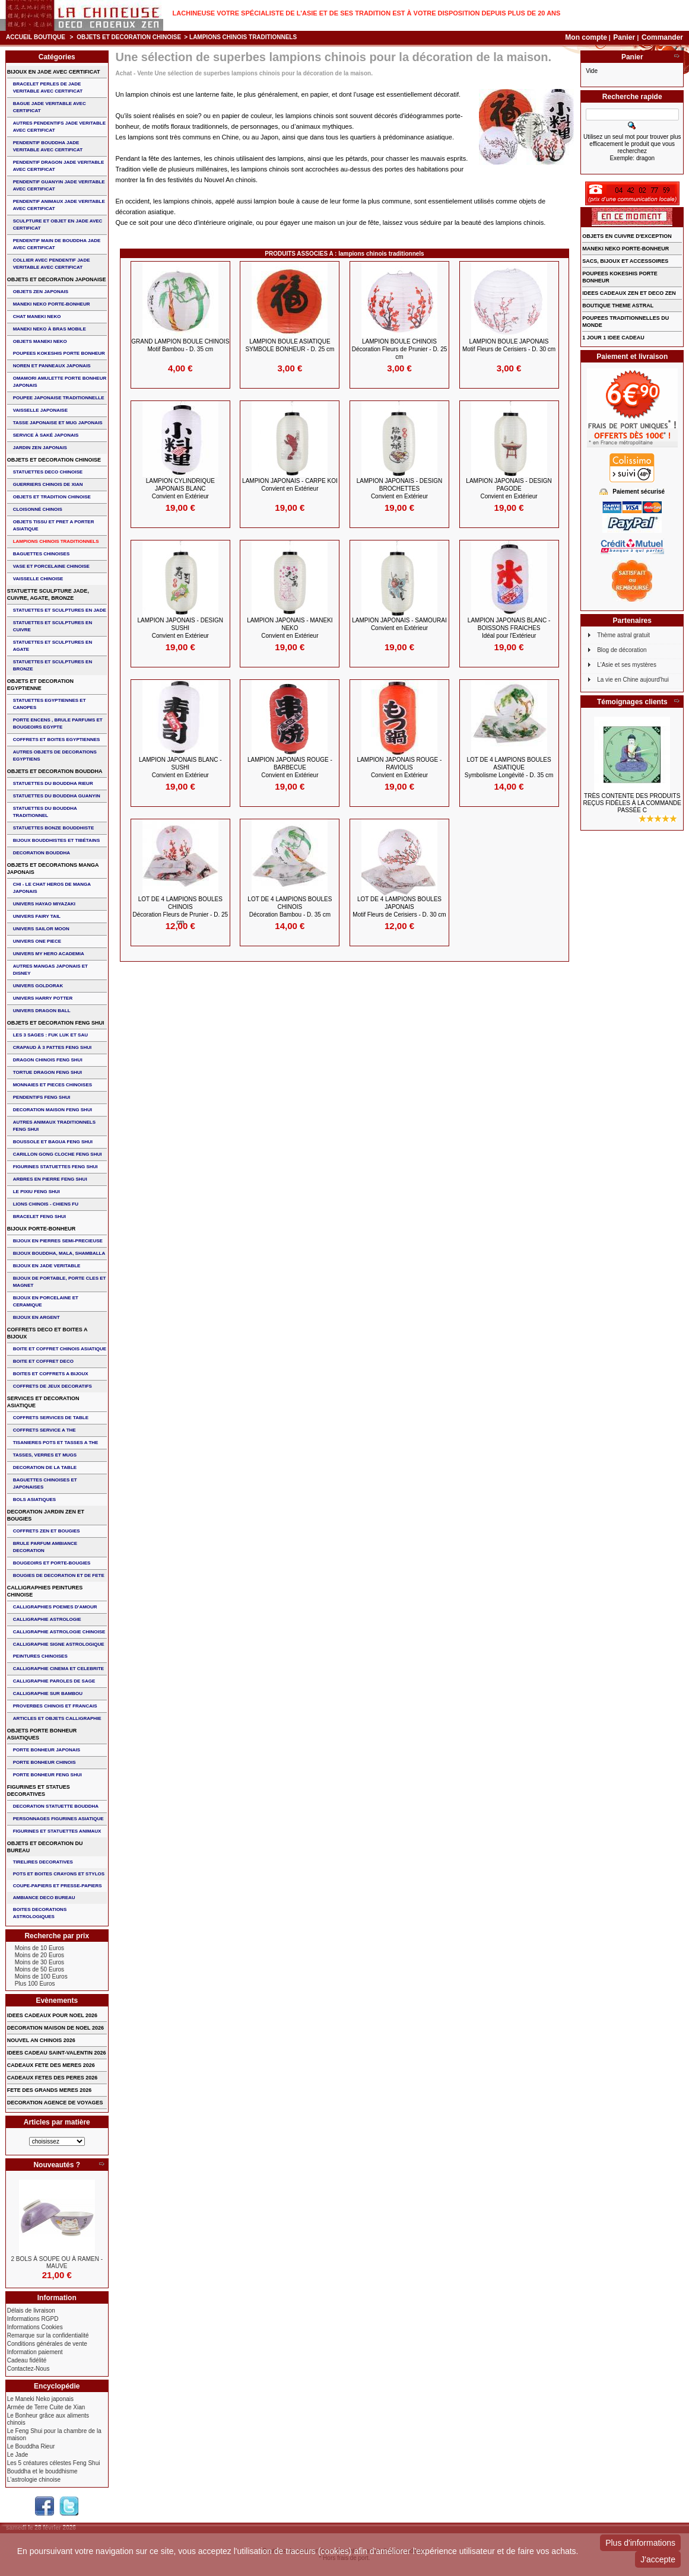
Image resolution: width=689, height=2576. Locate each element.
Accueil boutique (35, 37)
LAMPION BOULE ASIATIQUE (289, 345)
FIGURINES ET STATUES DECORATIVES (38, 1790)
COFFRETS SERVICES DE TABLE (50, 1417)
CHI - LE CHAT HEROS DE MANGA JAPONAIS (52, 888)
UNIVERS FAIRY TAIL (37, 916)
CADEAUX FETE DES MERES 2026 (51, 2065)
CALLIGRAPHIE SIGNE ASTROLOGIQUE (58, 1644)
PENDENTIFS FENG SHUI (41, 1097)
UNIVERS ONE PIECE (37, 941)
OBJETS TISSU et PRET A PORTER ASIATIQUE (53, 525)
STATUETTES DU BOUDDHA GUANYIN (56, 796)
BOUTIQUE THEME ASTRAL (617, 306)
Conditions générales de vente (47, 2343)
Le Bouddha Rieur (31, 2446)
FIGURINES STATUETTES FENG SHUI (55, 1166)
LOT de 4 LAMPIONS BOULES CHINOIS (180, 911)
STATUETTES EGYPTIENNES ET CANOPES (49, 704)
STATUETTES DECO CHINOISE (48, 472)
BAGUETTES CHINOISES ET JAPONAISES (45, 1483)
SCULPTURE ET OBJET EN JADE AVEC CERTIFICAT (58, 224)
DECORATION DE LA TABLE (45, 1467)
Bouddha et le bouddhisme (42, 2471)
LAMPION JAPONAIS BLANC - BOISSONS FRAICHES (509, 628)
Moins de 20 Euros (39, 1955)
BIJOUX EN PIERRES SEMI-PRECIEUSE (58, 1241)
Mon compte (586, 37)
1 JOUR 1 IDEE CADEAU (613, 338)
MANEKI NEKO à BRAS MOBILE (49, 329)
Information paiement (35, 2352)
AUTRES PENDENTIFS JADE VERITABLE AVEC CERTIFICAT (59, 126)
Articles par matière (57, 2122)
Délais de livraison (31, 2310)
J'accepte (657, 2559)
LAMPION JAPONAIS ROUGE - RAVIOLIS (399, 767)
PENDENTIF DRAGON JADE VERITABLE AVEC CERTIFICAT (58, 166)
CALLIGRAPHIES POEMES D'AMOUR (55, 1607)
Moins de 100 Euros (41, 1976)
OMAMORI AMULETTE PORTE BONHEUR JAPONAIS (59, 382)
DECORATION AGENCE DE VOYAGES (55, 2103)
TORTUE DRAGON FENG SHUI (47, 1072)
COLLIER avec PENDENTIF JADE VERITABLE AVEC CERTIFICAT (51, 263)
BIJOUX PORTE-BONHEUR (41, 1229)
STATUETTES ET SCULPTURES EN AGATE (53, 646)
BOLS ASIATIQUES (34, 1499)
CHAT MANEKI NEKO (37, 316)
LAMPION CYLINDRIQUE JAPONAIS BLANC (180, 489)
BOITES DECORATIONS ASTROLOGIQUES (40, 1913)
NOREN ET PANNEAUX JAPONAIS (52, 365)
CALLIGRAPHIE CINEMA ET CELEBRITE (58, 1668)
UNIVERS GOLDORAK (38, 985)
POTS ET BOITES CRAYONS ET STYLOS (58, 1874)
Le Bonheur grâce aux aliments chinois (48, 2419)
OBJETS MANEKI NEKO (40, 341)
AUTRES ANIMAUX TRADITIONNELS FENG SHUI (54, 1126)
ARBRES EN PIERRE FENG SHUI (50, 1179)
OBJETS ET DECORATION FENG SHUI (55, 1023)
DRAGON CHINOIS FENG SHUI (47, 1060)
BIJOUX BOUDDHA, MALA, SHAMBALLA (59, 1253)
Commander (662, 37)
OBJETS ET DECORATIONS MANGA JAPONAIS (53, 868)
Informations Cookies (35, 2327)
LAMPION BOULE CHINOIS (399, 349)
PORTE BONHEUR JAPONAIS (46, 1750)
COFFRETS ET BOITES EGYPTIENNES (56, 739)
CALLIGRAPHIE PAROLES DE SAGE (54, 1681)
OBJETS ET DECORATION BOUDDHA (55, 771)
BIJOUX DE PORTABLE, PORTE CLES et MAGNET (59, 1282)
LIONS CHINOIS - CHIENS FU (45, 1204)
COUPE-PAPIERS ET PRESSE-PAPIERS (57, 1885)
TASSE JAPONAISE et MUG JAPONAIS (58, 422)
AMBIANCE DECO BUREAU (44, 1897)
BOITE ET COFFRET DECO (43, 1361)
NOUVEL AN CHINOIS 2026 (41, 2040)
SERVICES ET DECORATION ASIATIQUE (43, 1401)
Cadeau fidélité (27, 2360)
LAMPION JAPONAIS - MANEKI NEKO (289, 628)
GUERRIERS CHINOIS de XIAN (48, 484)
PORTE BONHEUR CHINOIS (44, 1762)
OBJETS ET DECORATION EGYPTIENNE (40, 684)
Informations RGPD (33, 2319)
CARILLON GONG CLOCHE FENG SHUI (57, 1154)
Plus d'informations (640, 2543)
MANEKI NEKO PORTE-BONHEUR (51, 304)
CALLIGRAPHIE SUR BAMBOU (47, 1693)
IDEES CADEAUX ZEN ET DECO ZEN (629, 293)
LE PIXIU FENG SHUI (36, 1191)
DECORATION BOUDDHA (41, 853)
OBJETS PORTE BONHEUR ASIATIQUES (42, 1734)
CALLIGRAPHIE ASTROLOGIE (47, 1619)
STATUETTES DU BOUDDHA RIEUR (53, 783)
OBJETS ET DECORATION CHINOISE (129, 37)
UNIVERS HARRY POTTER (42, 998)
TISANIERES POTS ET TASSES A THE (56, 1442)
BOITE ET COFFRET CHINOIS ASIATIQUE (59, 1348)
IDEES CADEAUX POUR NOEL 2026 (52, 2015)
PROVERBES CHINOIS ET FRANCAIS (55, 1706)
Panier (625, 37)
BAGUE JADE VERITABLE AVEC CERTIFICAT (49, 107)
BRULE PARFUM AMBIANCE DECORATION (45, 1547)
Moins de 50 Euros (39, 1969)
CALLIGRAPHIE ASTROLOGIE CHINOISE (59, 1631)
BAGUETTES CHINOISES (41, 553)
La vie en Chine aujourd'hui (633, 679)
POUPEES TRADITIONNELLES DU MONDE (625, 321)
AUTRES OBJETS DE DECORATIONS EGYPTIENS (55, 755)
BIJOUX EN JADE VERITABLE (47, 1265)
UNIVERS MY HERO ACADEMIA (48, 953)
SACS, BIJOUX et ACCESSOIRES (625, 261)
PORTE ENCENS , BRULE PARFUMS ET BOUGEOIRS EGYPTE (58, 723)
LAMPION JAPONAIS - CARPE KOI (290, 485)
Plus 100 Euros (35, 1983)
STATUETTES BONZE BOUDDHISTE (53, 828)
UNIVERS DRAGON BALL (42, 1010)
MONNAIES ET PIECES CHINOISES (52, 1084)
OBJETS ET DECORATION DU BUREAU (45, 1846)
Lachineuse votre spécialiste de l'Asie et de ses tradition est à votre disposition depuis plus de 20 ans (367, 13)
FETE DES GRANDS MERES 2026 (49, 2090)
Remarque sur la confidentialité (48, 2335)
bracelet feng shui (39, 1216)
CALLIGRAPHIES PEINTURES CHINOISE (45, 1591)
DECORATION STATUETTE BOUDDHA (56, 1806)
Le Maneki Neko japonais (40, 2399)
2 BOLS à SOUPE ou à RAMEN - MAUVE (57, 2262)
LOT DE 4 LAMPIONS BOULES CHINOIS (289, 907)
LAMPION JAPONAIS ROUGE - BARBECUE (289, 767)
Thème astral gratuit (623, 635)
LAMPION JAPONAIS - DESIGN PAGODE (508, 489)
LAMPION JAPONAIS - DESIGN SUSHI (180, 628)
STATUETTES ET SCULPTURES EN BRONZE (53, 665)
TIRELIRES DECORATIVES (43, 1862)
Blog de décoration (621, 650)
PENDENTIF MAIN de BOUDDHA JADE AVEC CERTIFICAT (57, 244)
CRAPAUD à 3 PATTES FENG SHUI (52, 1047)
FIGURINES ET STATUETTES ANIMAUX (57, 1831)
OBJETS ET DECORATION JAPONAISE (56, 279)
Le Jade (17, 2454)
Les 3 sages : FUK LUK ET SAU (50, 1035)
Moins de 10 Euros (39, 1948)
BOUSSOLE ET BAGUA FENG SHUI (53, 1141)
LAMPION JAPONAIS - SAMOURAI (399, 624)
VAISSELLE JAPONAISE (40, 410)
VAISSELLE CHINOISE (38, 578)
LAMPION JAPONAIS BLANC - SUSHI (180, 767)
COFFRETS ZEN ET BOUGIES (46, 1531)
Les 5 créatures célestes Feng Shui (53, 2463)
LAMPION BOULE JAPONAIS (508, 345)
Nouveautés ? (56, 2165)
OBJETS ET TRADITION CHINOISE (52, 497)
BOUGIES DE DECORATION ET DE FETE (58, 1575)
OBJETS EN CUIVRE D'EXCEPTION (627, 236)
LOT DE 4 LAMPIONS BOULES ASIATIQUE (509, 767)
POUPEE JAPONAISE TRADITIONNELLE (58, 397)
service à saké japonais (46, 435)
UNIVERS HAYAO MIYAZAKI (44, 904)
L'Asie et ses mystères (626, 665)
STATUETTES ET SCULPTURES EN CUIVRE (53, 626)
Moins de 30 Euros (39, 1962)
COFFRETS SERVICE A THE (44, 1430)
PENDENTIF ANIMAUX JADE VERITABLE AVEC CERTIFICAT (59, 205)
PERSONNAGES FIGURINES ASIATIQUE (58, 1818)
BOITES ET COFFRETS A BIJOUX (50, 1373)
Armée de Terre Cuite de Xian (46, 2407)
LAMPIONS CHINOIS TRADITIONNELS (56, 541)
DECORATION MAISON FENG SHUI (52, 1109)
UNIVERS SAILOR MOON (41, 928)
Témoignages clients (632, 702)
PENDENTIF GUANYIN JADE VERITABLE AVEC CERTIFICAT (59, 185)
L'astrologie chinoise (34, 2479)
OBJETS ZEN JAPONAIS (40, 291)
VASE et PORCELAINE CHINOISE (51, 566)
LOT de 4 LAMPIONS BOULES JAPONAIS (399, 907)
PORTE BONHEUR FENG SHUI (47, 1774)
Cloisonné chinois (37, 509)
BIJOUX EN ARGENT (36, 1317)
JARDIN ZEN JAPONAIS (40, 447)
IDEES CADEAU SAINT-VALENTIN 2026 (56, 2053)
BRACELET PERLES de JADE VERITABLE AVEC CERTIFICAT (47, 87)
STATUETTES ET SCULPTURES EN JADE (59, 610)
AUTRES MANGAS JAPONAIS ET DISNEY (50, 969)
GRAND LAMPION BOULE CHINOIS (180, 345)
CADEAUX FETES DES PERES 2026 (52, 2078)
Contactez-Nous (28, 2368)
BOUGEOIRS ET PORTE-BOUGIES (52, 1563)
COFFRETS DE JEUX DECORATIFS (52, 1386)
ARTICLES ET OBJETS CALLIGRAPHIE (57, 1718)
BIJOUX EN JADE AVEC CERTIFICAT (53, 72)
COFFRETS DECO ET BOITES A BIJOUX (47, 1333)
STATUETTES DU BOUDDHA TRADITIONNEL (45, 812)
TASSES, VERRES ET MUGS (45, 1455)
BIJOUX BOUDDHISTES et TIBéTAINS (56, 840)
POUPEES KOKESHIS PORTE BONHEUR (59, 353)
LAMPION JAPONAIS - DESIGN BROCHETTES (399, 489)
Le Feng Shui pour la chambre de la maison (54, 2434)
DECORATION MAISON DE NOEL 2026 (55, 2028)
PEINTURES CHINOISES (40, 1656)
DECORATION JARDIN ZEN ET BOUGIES (45, 1515)
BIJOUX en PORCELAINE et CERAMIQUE (45, 1301)
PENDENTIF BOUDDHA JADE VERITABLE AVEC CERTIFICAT (47, 146)
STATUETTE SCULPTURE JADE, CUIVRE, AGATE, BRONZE (48, 594)
